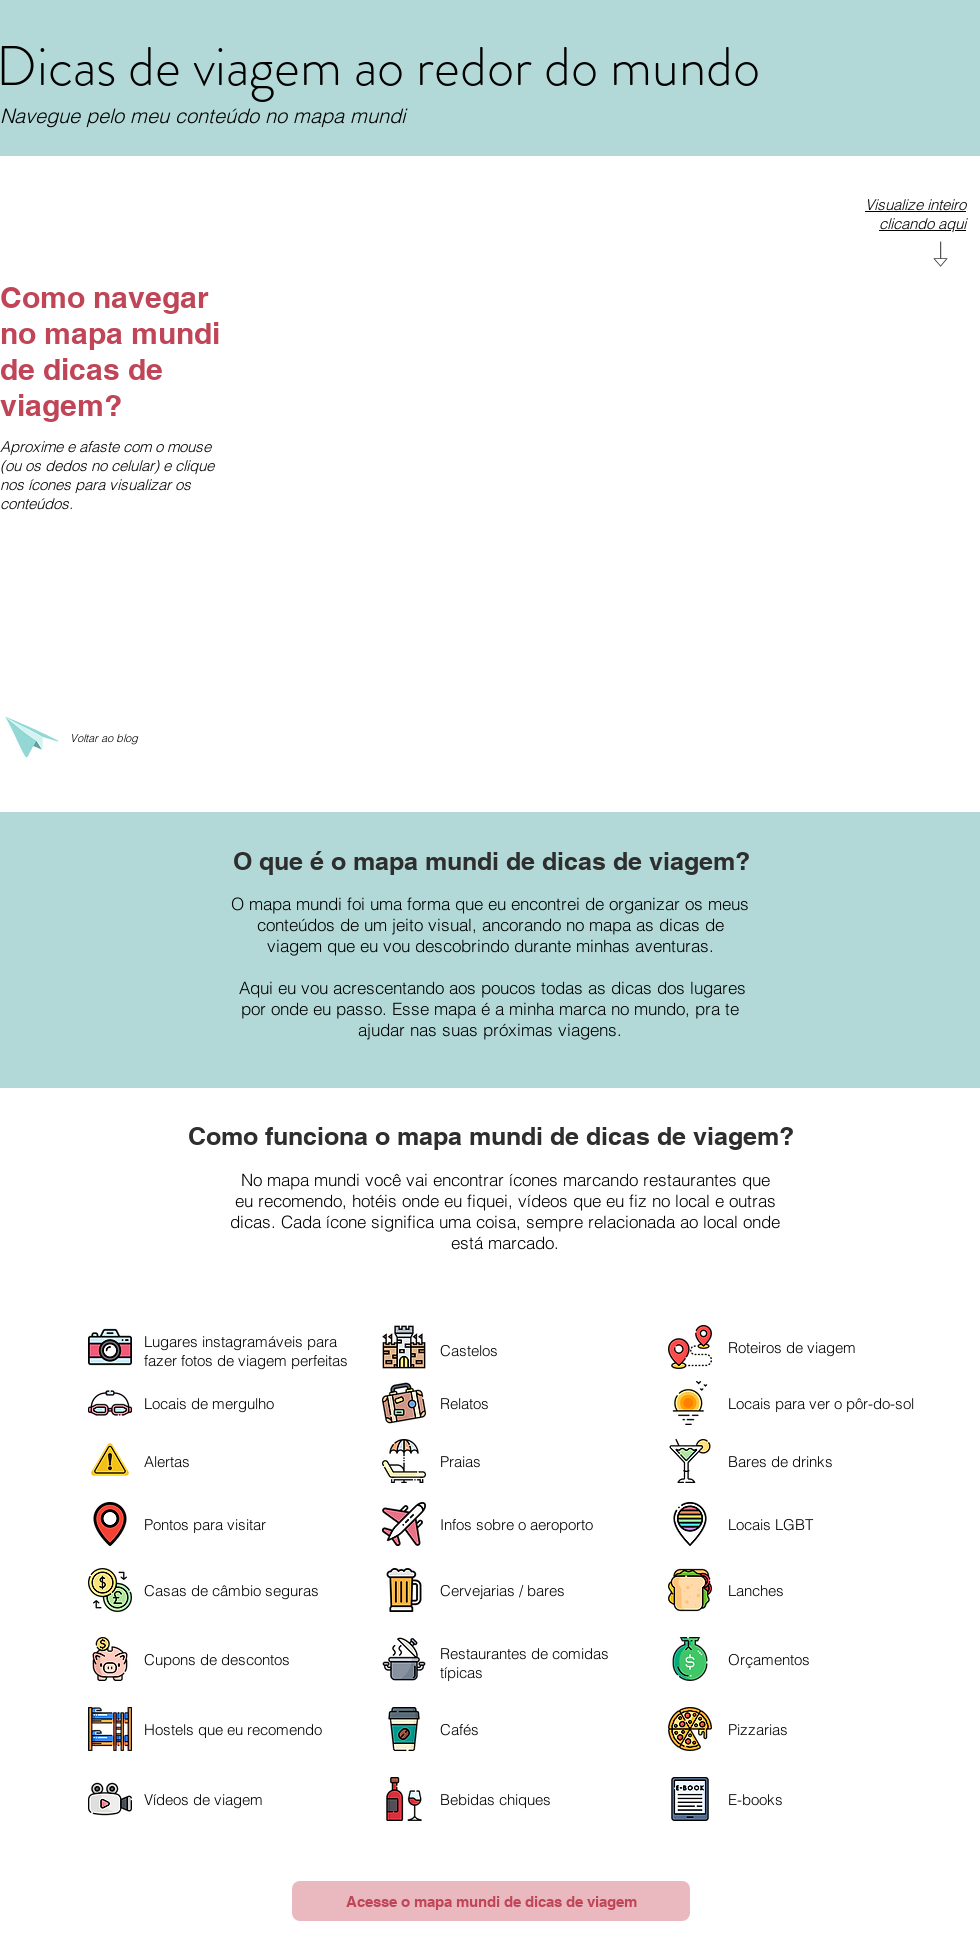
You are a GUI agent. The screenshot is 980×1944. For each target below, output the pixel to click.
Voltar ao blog (104, 738)
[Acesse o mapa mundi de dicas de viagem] (491, 1901)
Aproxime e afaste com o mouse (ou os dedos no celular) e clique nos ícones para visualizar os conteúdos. (107, 475)
